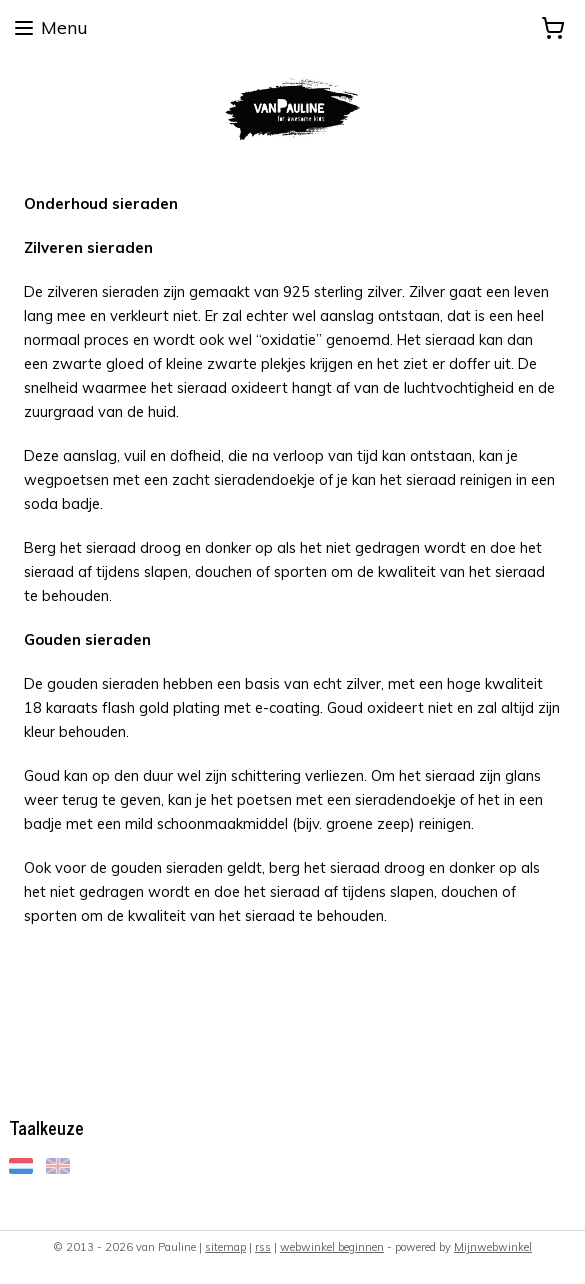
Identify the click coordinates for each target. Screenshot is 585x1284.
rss (263, 1247)
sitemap (225, 1247)
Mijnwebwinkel (493, 1247)
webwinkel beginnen (332, 1247)
